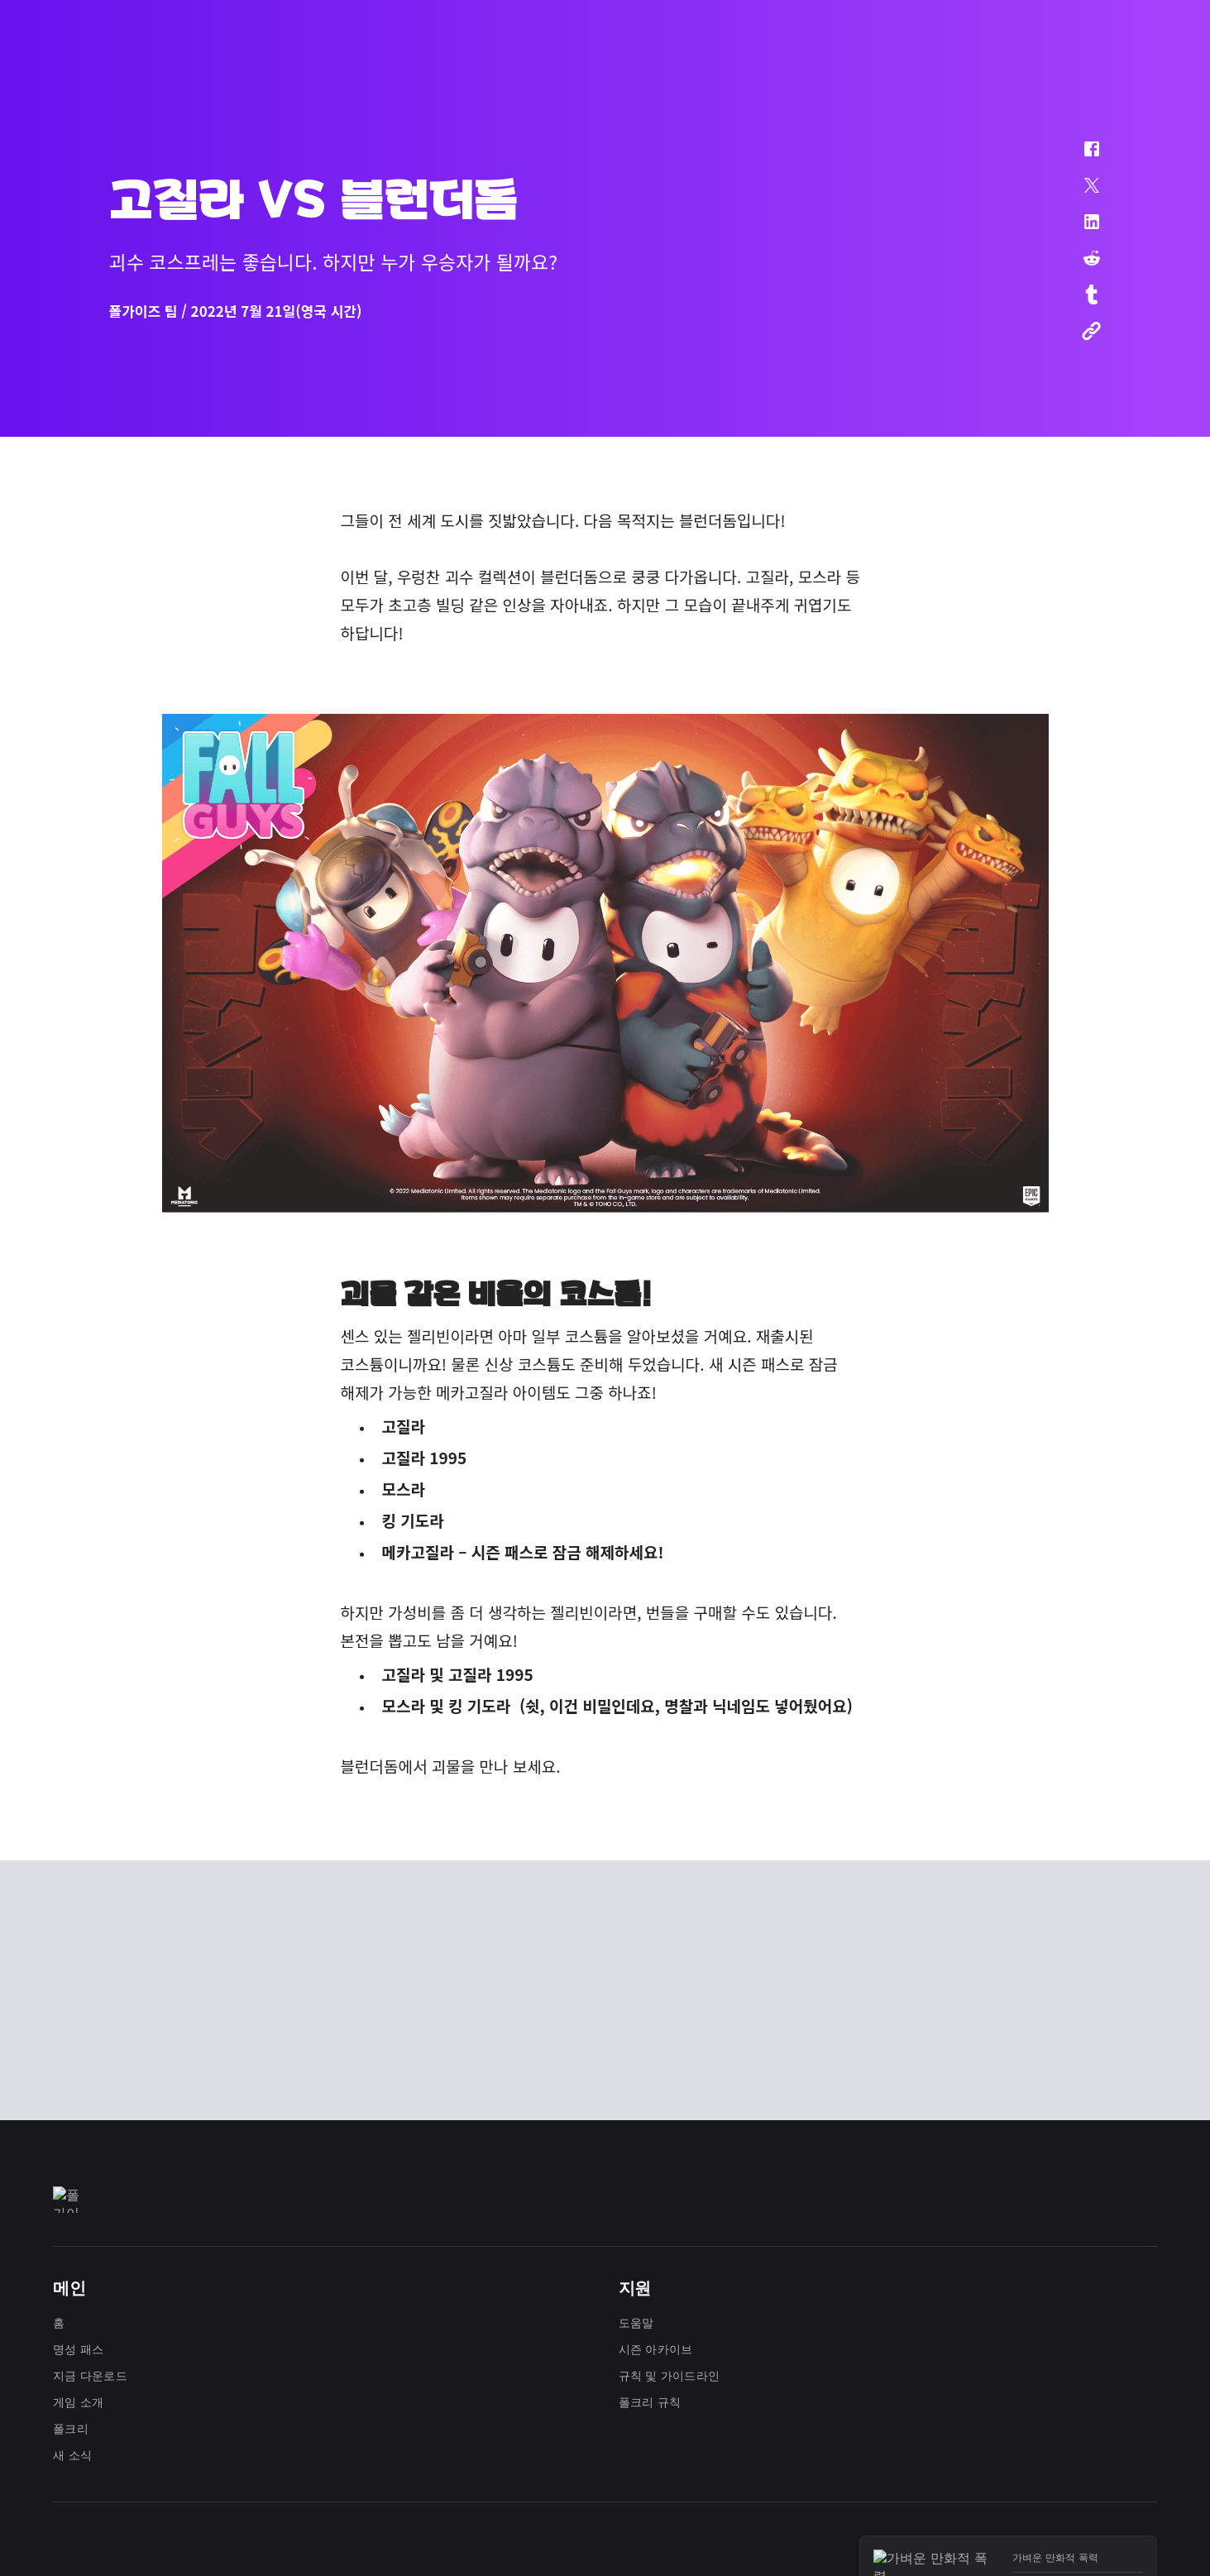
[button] (1081, 157)
